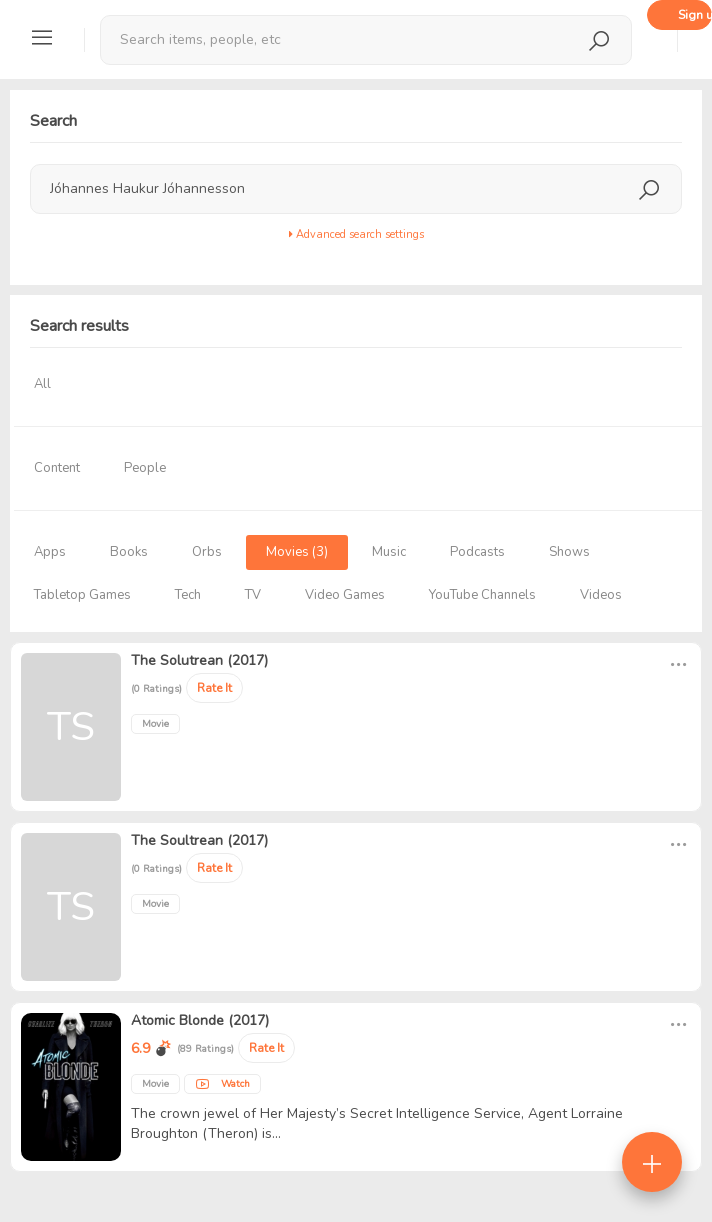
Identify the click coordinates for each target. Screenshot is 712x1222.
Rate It (214, 688)
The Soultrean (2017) (199, 840)
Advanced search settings (356, 234)
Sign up (695, 15)
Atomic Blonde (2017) (200, 1020)
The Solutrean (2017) (199, 660)
